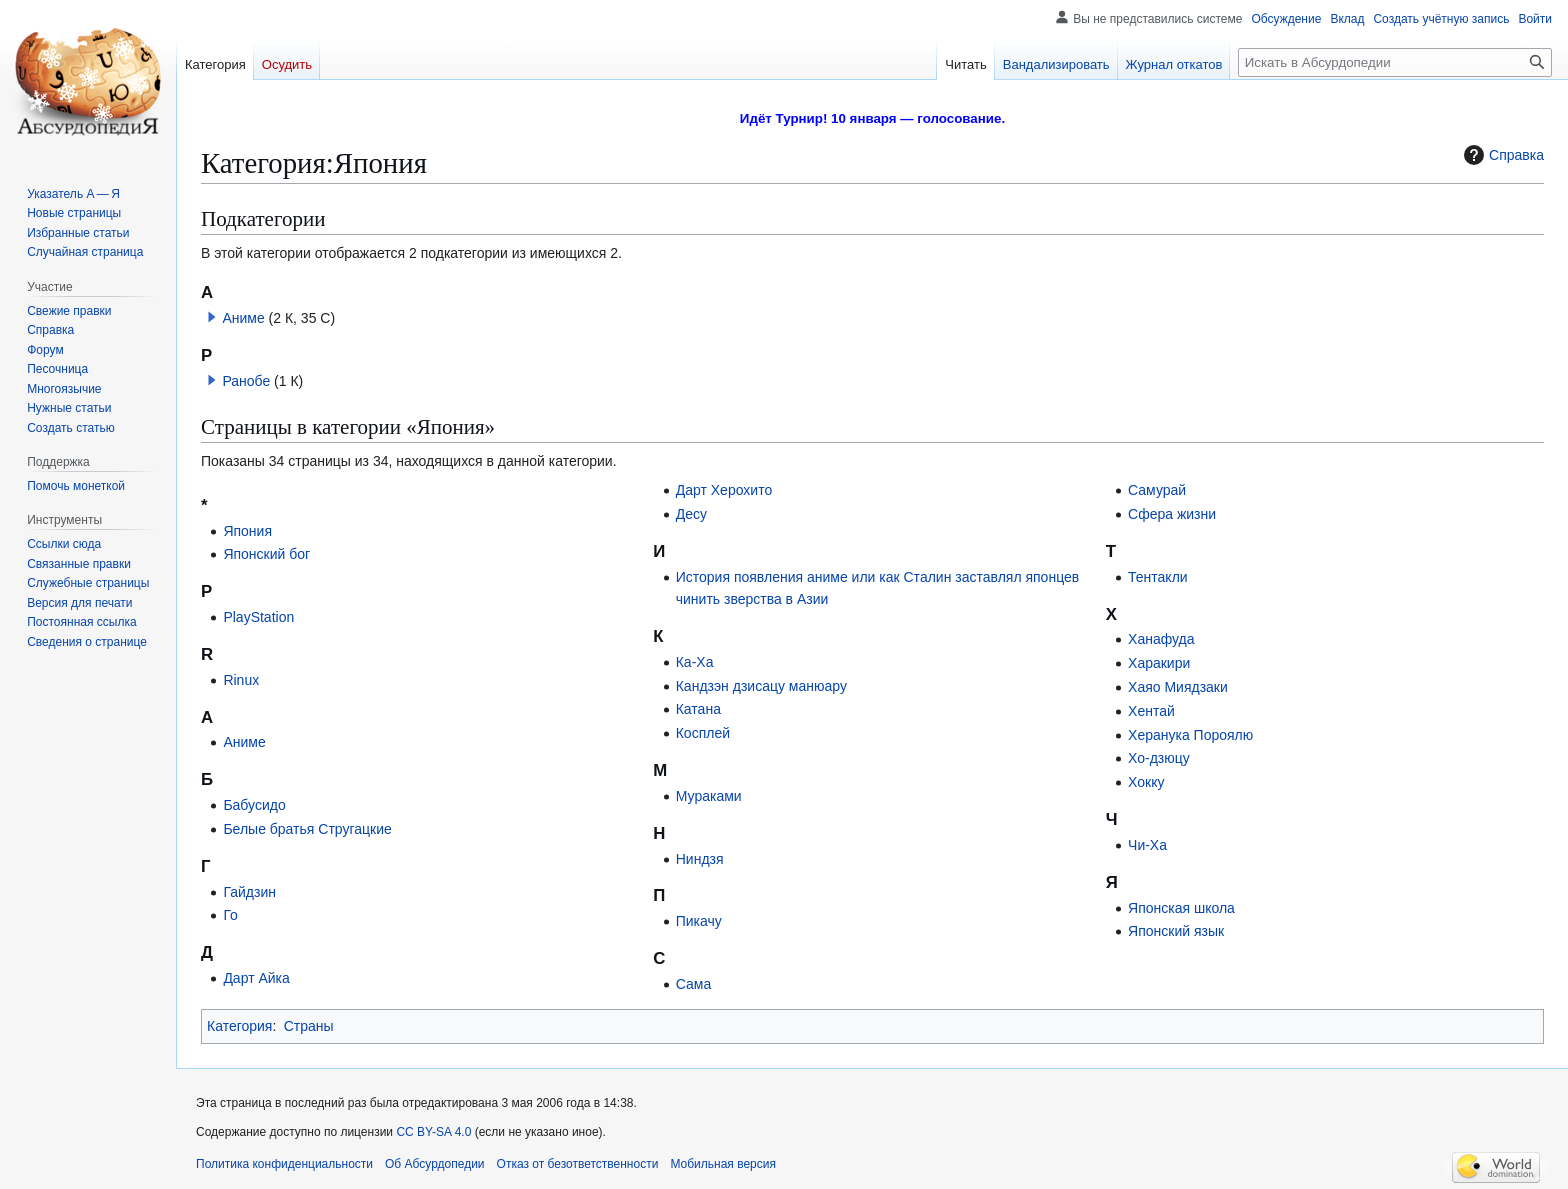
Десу (691, 514)
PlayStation (258, 617)
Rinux (241, 680)
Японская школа (1181, 908)
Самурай (1157, 490)
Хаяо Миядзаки (1178, 687)
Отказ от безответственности (578, 1164)
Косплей (703, 733)
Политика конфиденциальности (284, 1164)
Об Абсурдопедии (435, 1164)
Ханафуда (1161, 639)
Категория (239, 1026)
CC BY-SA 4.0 (433, 1132)
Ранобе (246, 381)
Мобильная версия (723, 1164)
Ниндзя (700, 859)
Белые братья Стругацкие (307, 829)
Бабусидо (254, 805)
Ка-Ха (695, 662)
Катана (698, 709)
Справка (1501, 155)
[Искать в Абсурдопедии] (1395, 62)
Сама (693, 984)
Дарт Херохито (724, 490)
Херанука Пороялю (1190, 735)
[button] (212, 317)
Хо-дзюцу (1159, 758)
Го (230, 915)
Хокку (1146, 782)
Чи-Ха (1147, 845)
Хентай (1151, 711)
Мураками (709, 796)
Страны (309, 1026)
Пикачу (699, 921)
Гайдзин (249, 892)
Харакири (1159, 663)
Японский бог (266, 554)
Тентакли (1158, 577)
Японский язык (1176, 931)
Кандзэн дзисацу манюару (761, 686)
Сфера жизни (1172, 514)
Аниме (243, 318)
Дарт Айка (256, 978)
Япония (247, 531)
